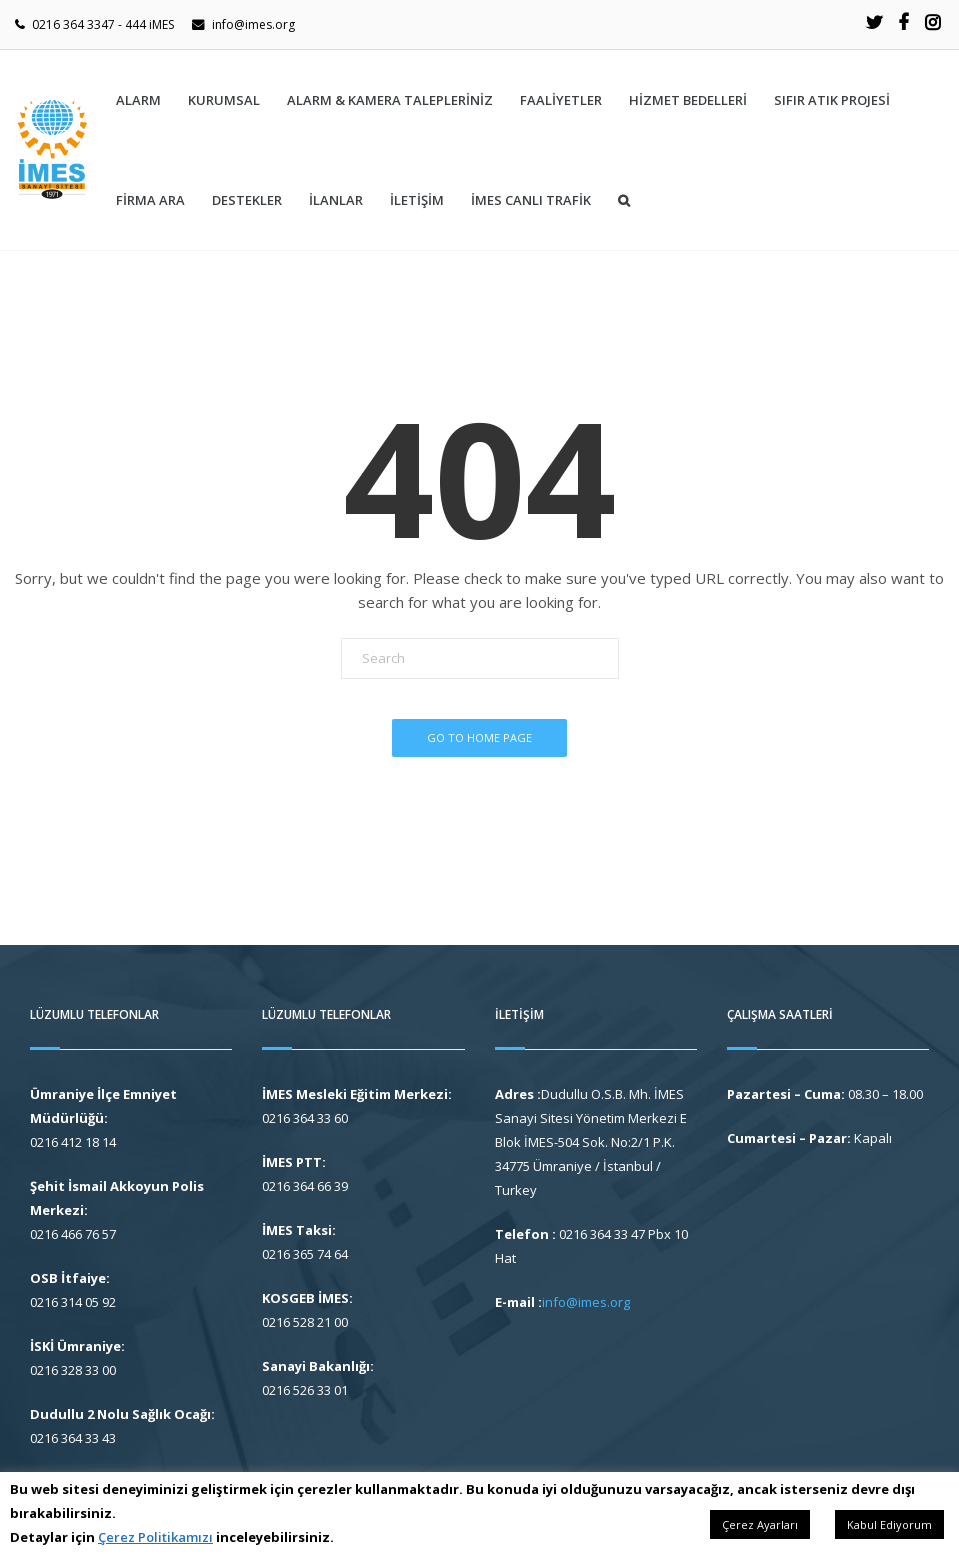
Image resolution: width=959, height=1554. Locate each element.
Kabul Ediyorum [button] (889, 1524)
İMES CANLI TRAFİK (531, 200)
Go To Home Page (479, 737)
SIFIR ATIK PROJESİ (832, 100)
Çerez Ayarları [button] (760, 1524)
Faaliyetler (561, 100)
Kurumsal (224, 100)
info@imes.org (253, 24)
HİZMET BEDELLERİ (688, 100)
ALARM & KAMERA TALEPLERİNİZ (390, 100)
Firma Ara (150, 200)
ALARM (138, 100)
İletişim (417, 200)
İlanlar (336, 200)
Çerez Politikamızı (155, 1537)
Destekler (247, 200)
